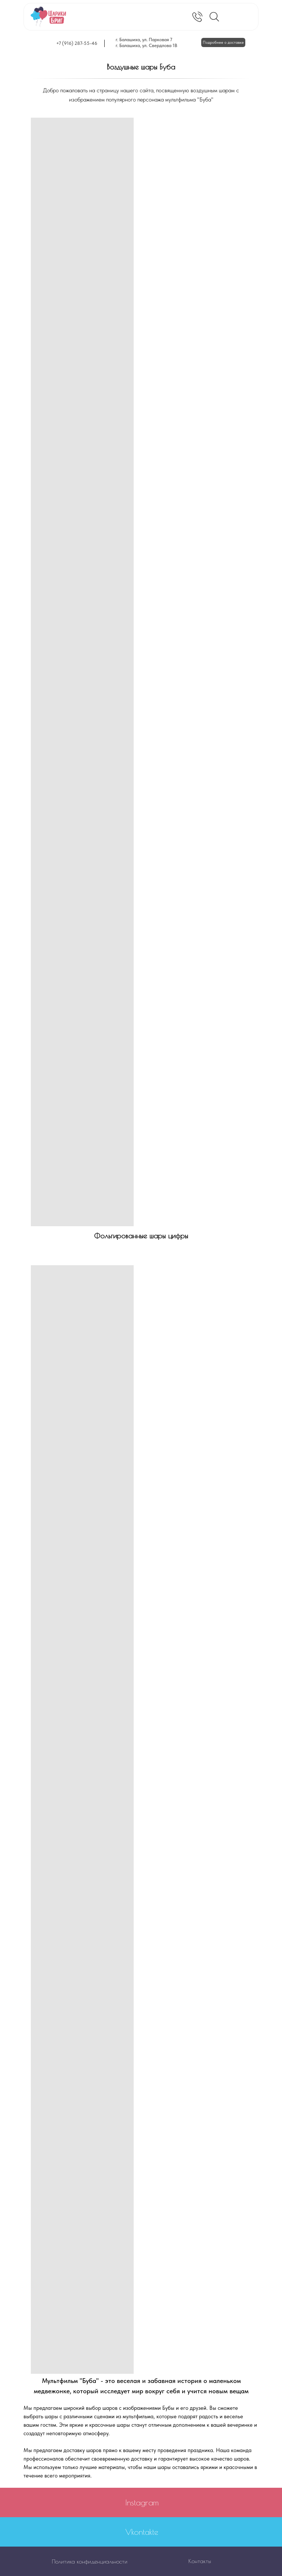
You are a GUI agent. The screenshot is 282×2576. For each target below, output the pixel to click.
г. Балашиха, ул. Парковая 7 (144, 39)
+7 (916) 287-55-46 (76, 43)
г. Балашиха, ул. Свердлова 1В (146, 45)
